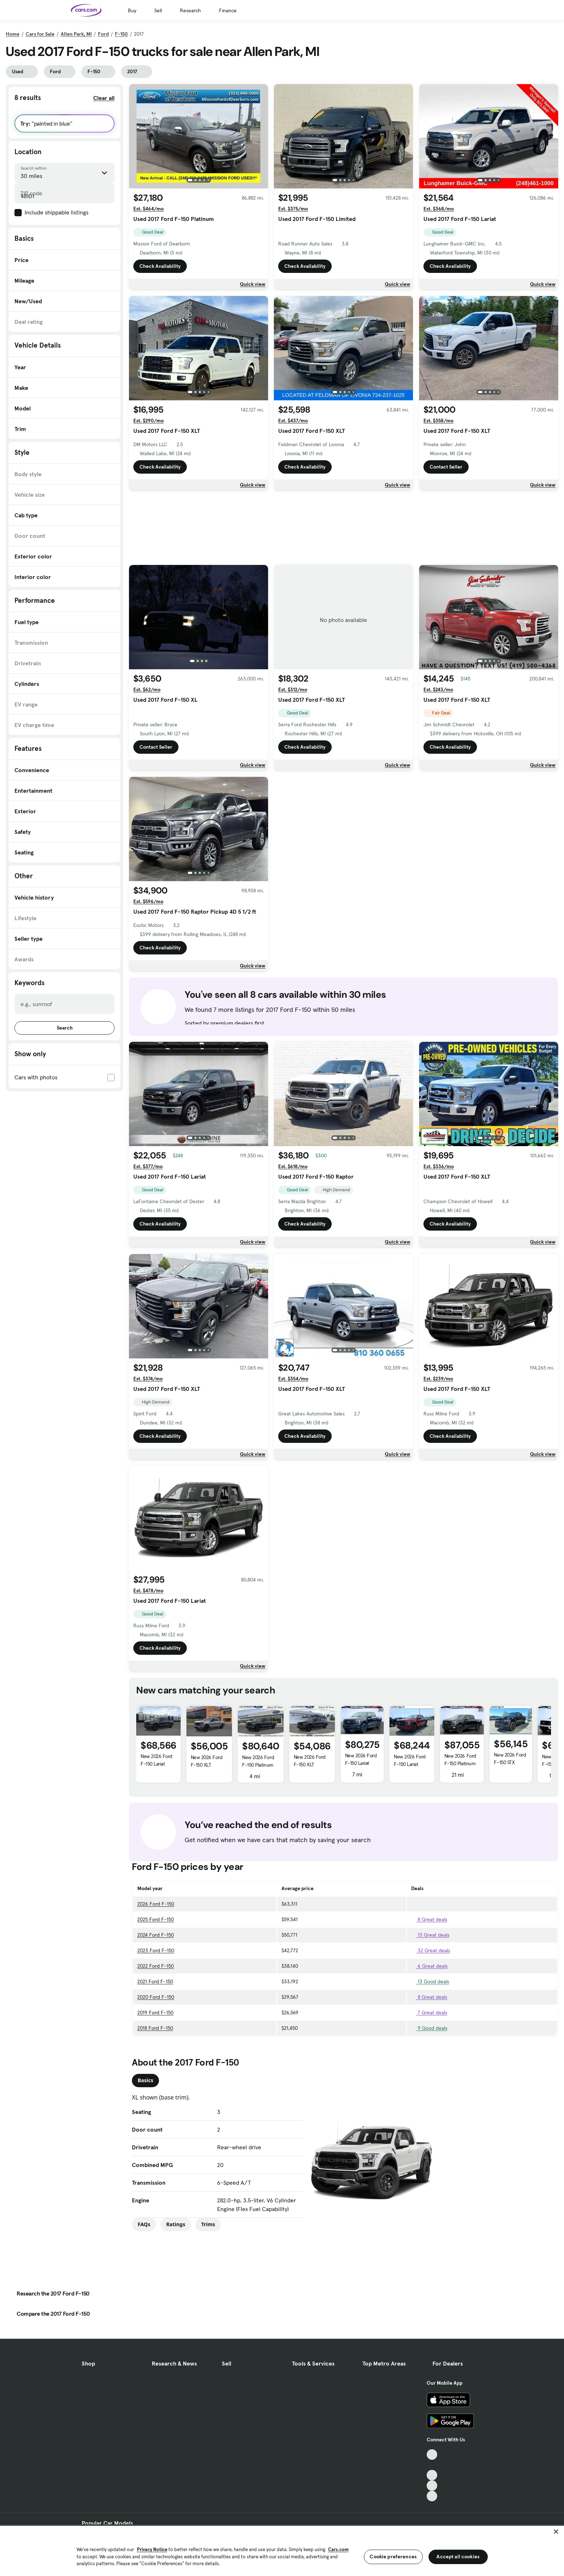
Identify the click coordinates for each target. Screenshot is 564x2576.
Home (13, 34)
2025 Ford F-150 (155, 1919)
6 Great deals (429, 1966)
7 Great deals (429, 2012)
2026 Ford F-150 (155, 1904)
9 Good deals (429, 2028)
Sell (158, 10)
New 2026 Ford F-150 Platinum (258, 1761)
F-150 (121, 34)
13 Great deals (430, 1935)
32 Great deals (430, 1950)
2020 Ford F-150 (155, 1997)
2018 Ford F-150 (155, 2028)
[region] (282, 2550)
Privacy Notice (152, 2549)
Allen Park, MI (76, 34)
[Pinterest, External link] (432, 2496)
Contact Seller (446, 467)
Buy (132, 10)
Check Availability (160, 266)
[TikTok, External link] (432, 2454)
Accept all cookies (457, 2556)
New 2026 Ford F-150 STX (510, 1759)
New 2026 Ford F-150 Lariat (156, 1760)
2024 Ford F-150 (155, 1935)
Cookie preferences (393, 2556)
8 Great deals (429, 1919)
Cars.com (338, 2549)
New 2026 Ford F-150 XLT (207, 1761)
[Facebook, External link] (432, 2465)
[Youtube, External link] (432, 2475)
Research (190, 10)
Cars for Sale (40, 34)
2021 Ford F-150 (155, 1981)
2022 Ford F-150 (155, 1966)
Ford (103, 34)
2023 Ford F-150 (155, 1950)
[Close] (556, 2532)
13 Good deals (430, 1981)
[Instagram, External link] (432, 2485)
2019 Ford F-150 (155, 2012)
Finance (228, 10)
